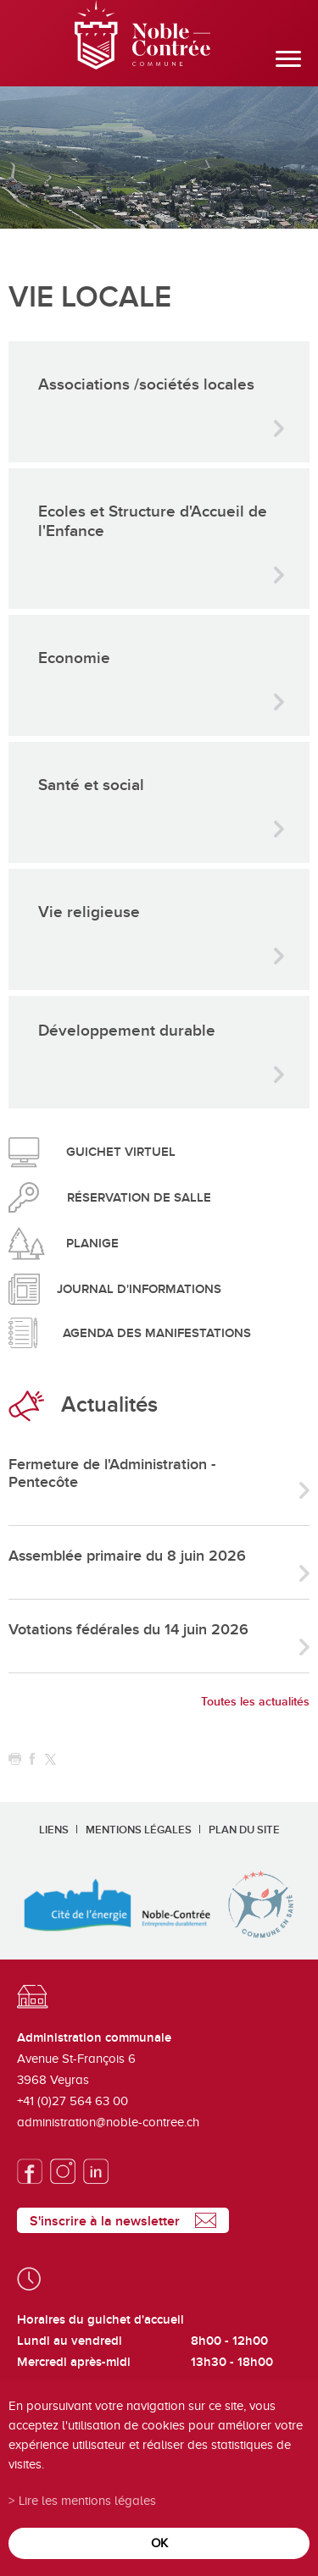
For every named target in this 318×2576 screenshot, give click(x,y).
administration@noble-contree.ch (108, 2122)
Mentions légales (139, 1830)
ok (159, 2542)
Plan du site (244, 1830)
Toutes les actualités (255, 1701)
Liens (54, 1830)
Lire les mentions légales (87, 2500)
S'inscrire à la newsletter (105, 2221)
